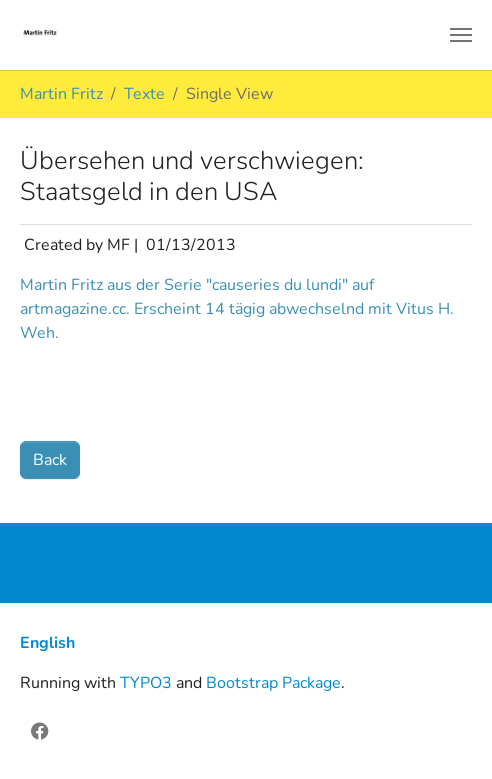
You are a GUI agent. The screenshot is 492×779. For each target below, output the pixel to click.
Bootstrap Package (273, 683)
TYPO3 (146, 683)
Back (50, 460)
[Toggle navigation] (461, 35)
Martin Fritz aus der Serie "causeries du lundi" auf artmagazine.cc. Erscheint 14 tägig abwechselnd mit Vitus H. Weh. (237, 309)
